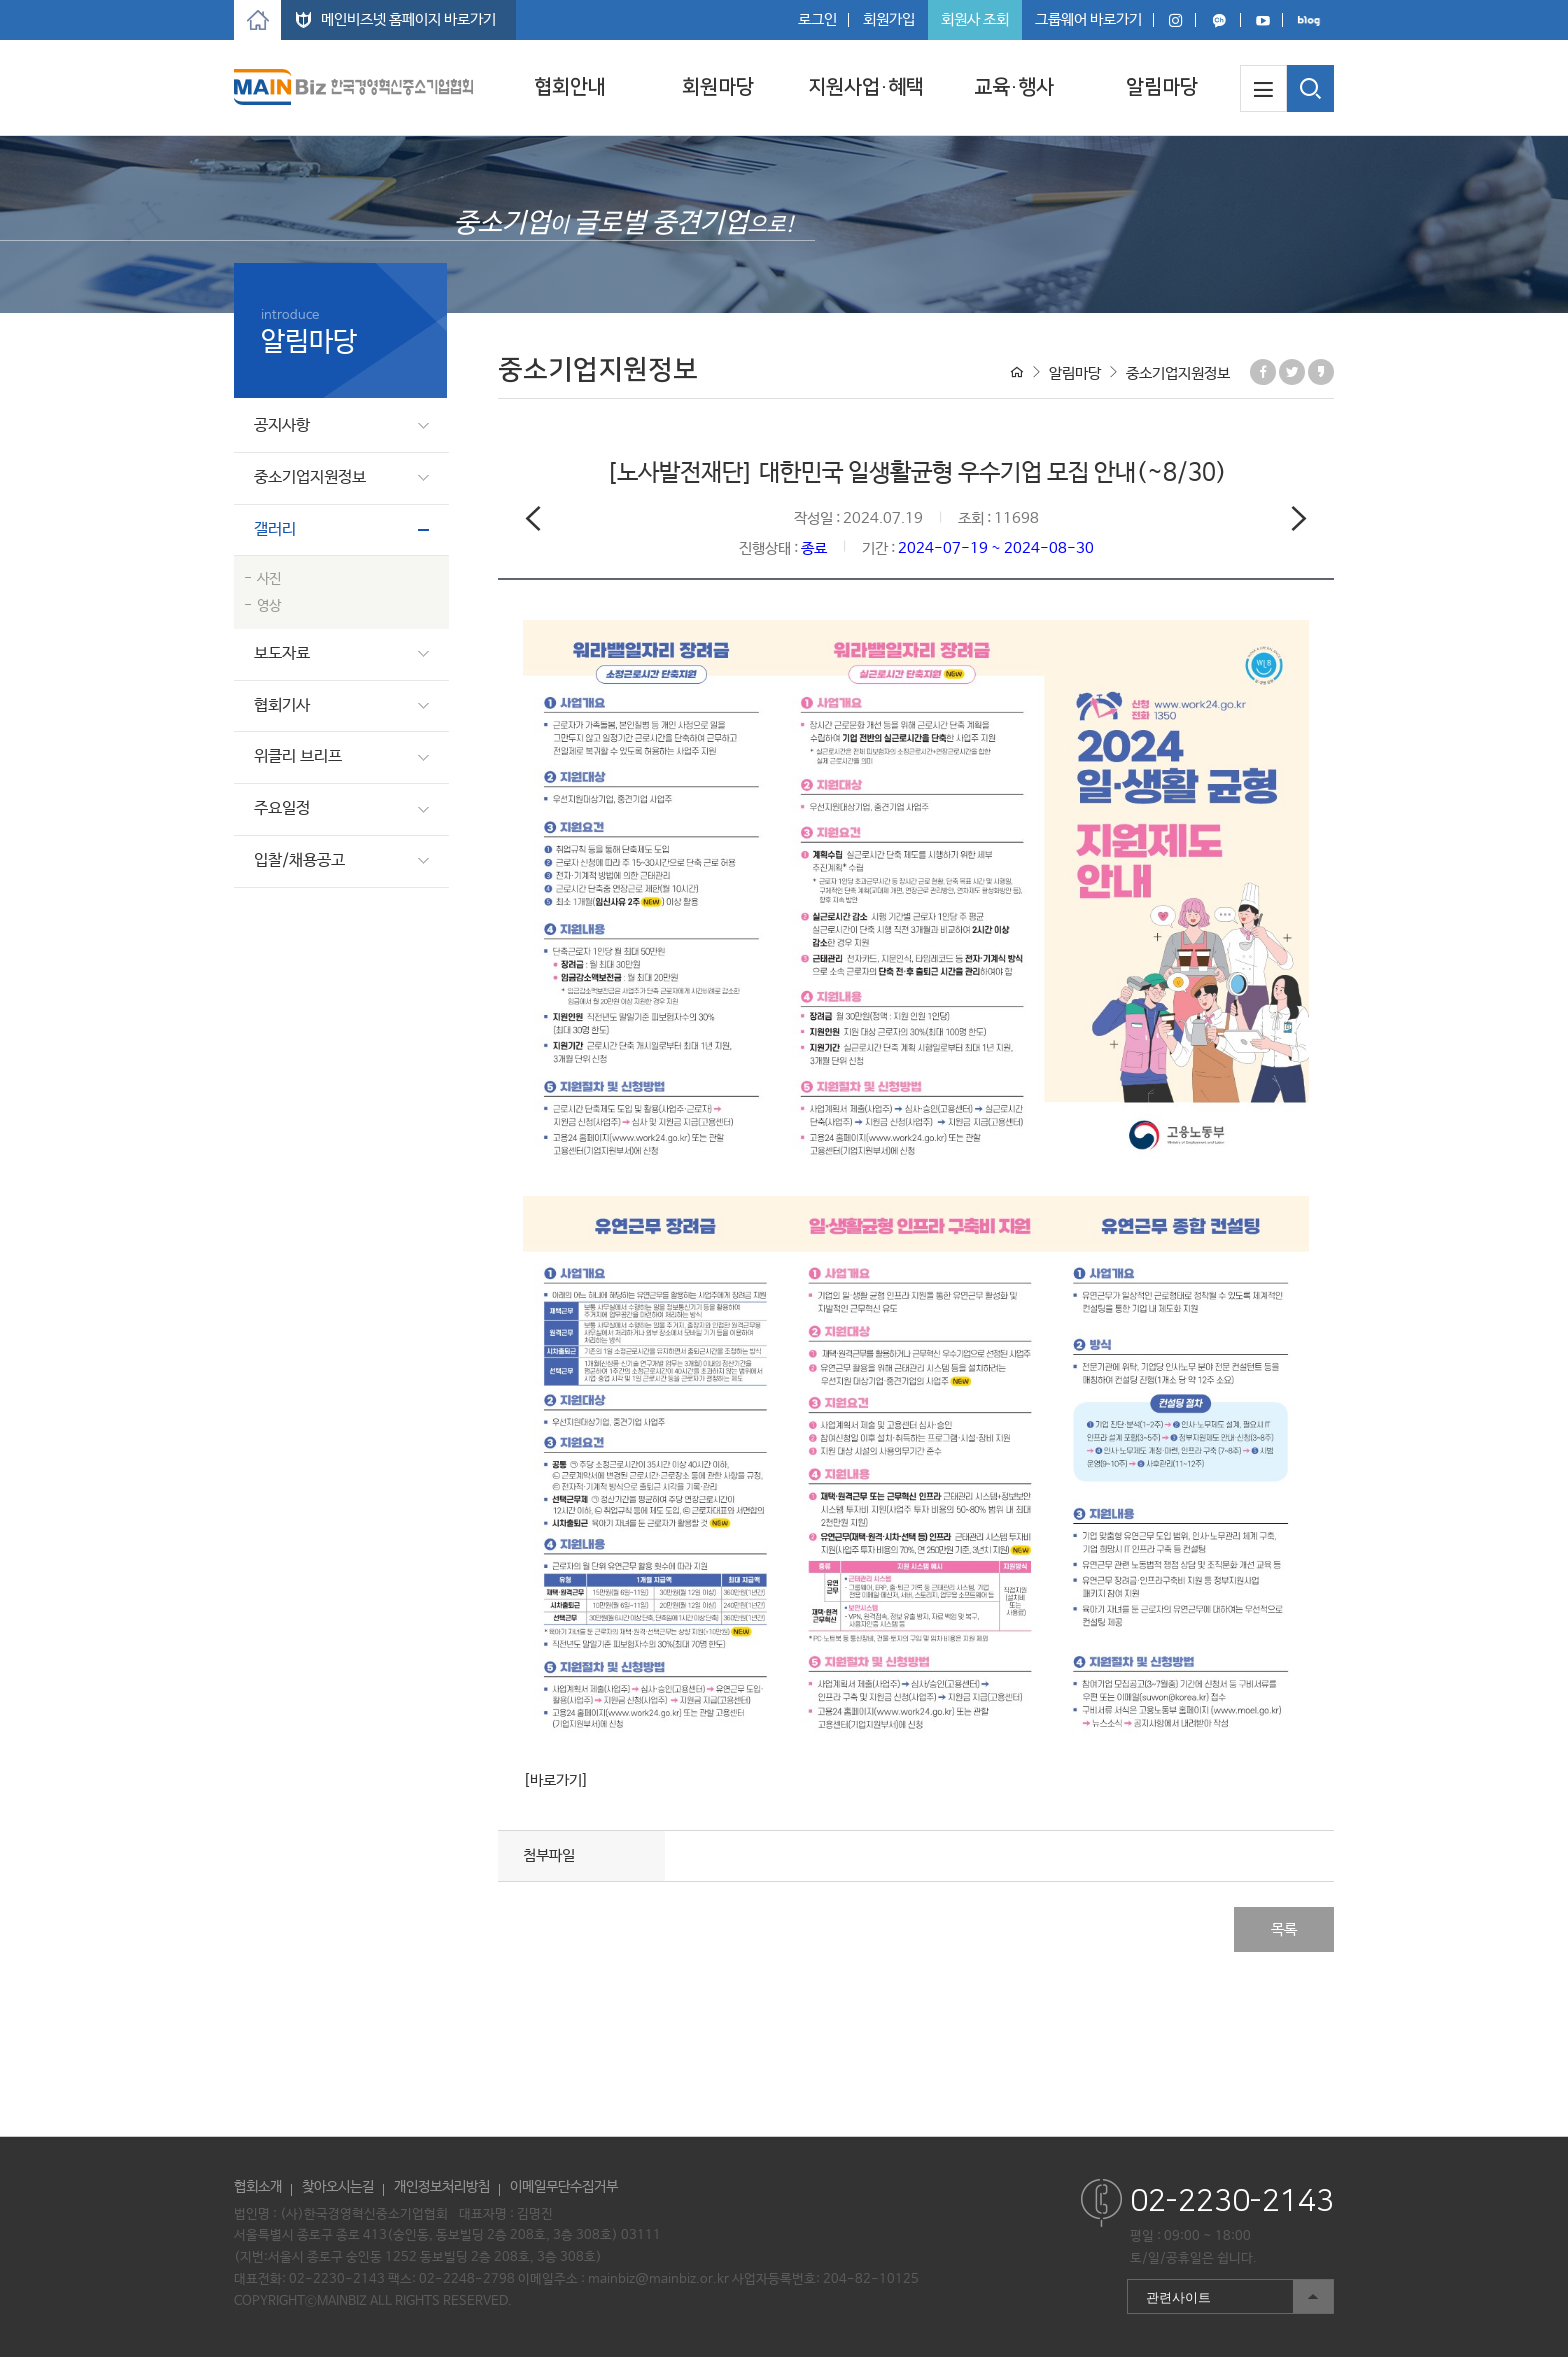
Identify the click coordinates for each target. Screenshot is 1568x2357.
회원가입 (889, 19)
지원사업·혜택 (866, 87)
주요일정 (282, 808)
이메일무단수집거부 (564, 2187)
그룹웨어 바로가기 (1088, 19)
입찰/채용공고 (299, 860)
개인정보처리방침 (442, 2187)
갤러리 (275, 529)
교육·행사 (1014, 87)
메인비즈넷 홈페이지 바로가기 (408, 19)
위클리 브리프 (298, 756)
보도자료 (282, 653)
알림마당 (1162, 87)
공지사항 (282, 425)
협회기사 (282, 705)
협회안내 (570, 87)
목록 (1284, 1929)
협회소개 (258, 2187)
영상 (269, 606)
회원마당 (718, 87)
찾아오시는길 (338, 2187)
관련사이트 (1230, 2296)
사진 (269, 579)
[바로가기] (556, 1780)
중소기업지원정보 (310, 477)
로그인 (817, 19)
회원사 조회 (975, 19)
